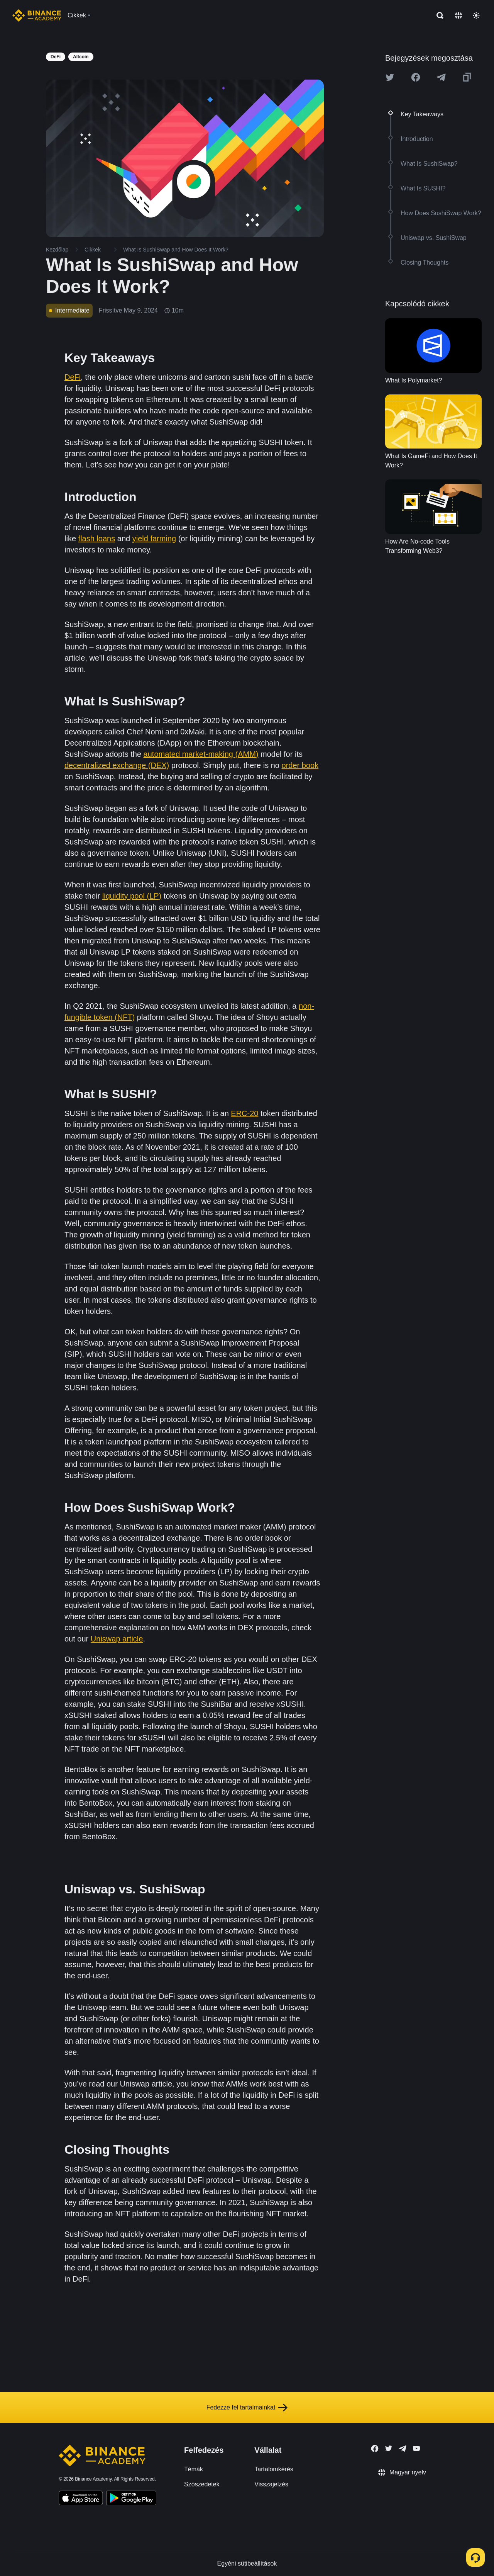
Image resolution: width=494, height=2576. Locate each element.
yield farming (154, 538)
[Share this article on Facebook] (415, 77)
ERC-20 (244, 1113)
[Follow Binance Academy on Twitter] (388, 2448)
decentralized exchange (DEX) (116, 765)
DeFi (72, 377)
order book (300, 765)
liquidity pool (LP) (131, 896)
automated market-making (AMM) (201, 754)
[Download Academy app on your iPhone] (81, 2499)
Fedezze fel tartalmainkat (247, 2407)
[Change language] (458, 15)
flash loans (96, 538)
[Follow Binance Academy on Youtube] (416, 2448)
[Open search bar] (438, 15)
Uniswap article (117, 1639)
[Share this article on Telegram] (441, 77)
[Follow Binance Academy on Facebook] (375, 2448)
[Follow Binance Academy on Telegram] (402, 2448)
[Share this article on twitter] (389, 77)
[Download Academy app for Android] (131, 2499)
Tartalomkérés (273, 2469)
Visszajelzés (271, 2484)
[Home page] (36, 15)
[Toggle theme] (476, 15)
